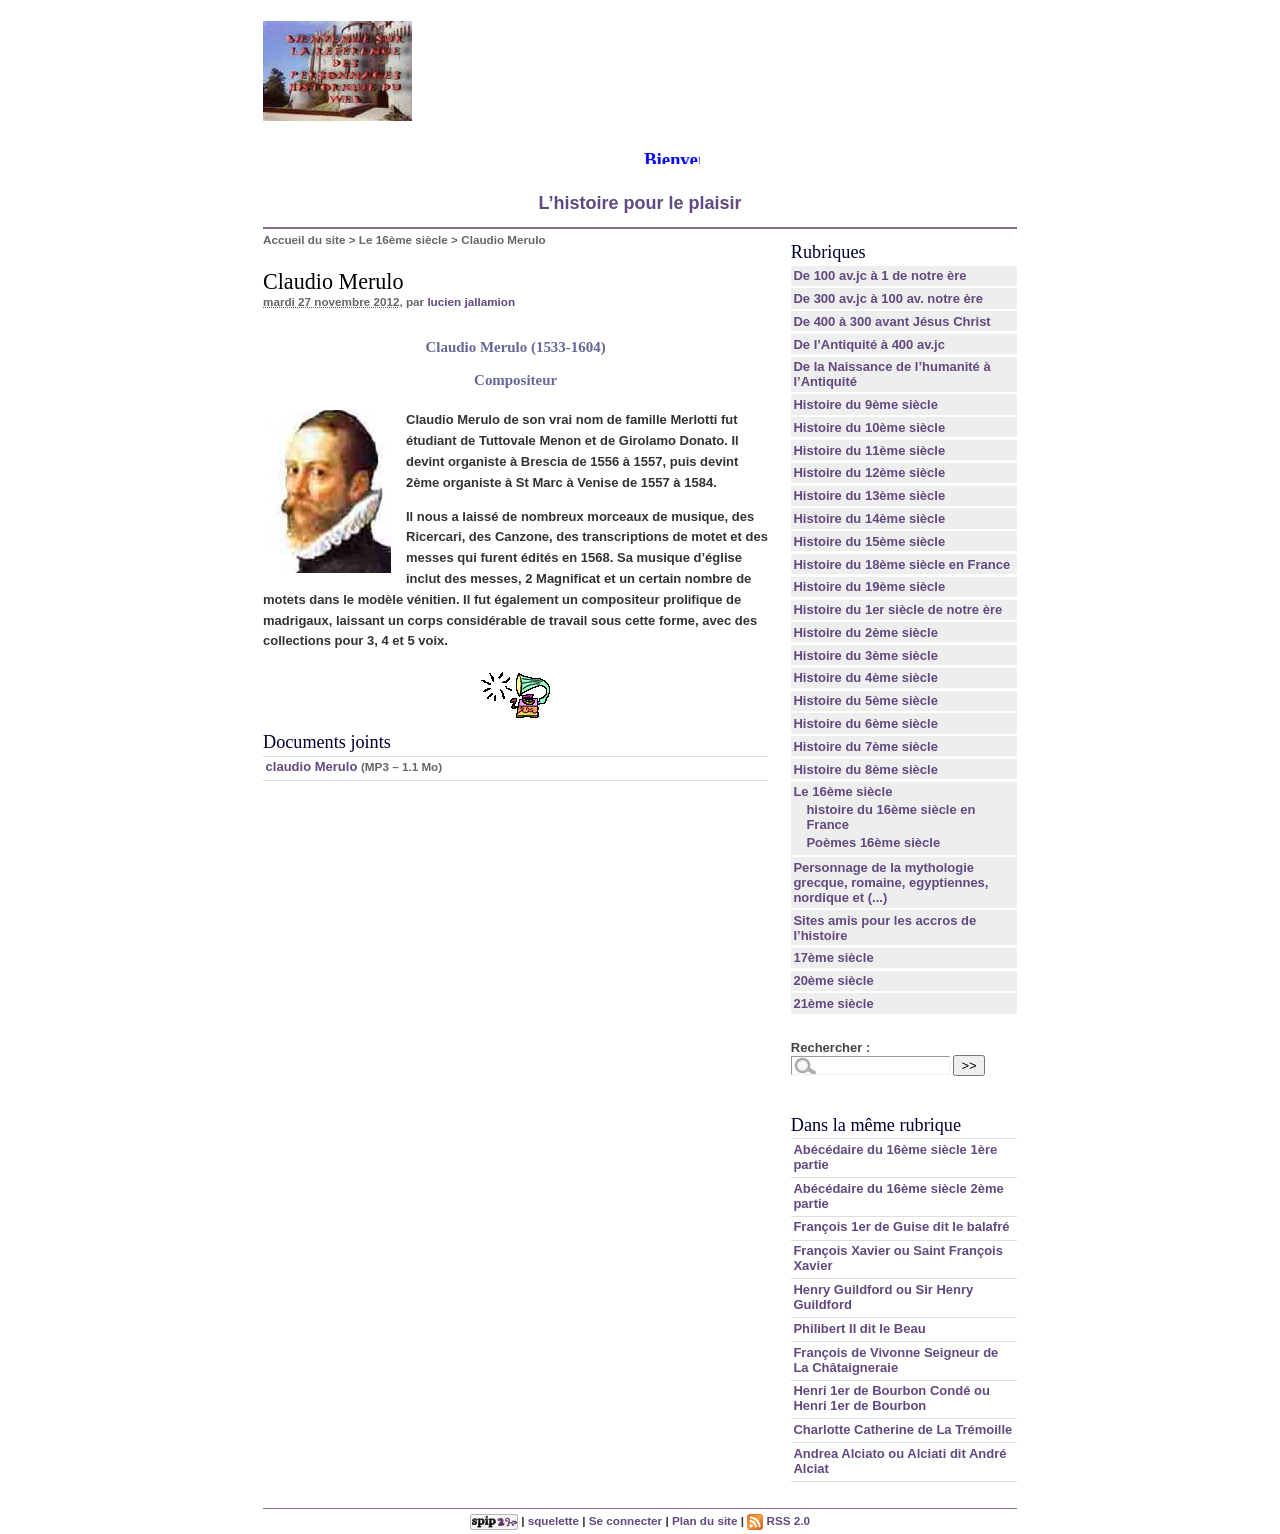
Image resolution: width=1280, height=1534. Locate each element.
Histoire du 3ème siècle (865, 655)
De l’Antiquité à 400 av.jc (868, 344)
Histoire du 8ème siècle (865, 769)
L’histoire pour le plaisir (639, 203)
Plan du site (705, 1520)
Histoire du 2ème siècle (865, 632)
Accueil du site (304, 239)
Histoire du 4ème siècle (865, 677)
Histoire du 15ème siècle (869, 541)
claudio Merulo (312, 766)
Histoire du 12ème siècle (869, 472)
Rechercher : (830, 1047)
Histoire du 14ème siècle (869, 518)
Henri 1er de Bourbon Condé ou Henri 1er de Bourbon (891, 1398)
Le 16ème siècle (403, 239)
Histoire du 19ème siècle (869, 586)
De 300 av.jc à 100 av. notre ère (888, 298)
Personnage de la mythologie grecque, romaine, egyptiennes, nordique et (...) (890, 882)
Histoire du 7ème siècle (865, 746)
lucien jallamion (471, 301)
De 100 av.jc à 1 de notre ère (879, 275)
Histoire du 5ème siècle (865, 700)
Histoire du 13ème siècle (869, 495)
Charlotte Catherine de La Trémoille (902, 1429)
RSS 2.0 (778, 1520)
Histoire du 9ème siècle (865, 404)
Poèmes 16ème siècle (873, 842)
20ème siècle (833, 980)
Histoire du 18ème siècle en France (901, 564)
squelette (553, 1520)
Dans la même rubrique (876, 1125)
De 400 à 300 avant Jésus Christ (891, 321)
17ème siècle (833, 957)
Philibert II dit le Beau (859, 1328)
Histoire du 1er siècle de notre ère (897, 609)
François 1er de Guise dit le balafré (901, 1226)
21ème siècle (833, 1003)
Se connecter (625, 1520)
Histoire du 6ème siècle (865, 723)
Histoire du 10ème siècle (869, 427)
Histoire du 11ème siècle (869, 450)
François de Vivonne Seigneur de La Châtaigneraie (895, 1360)
